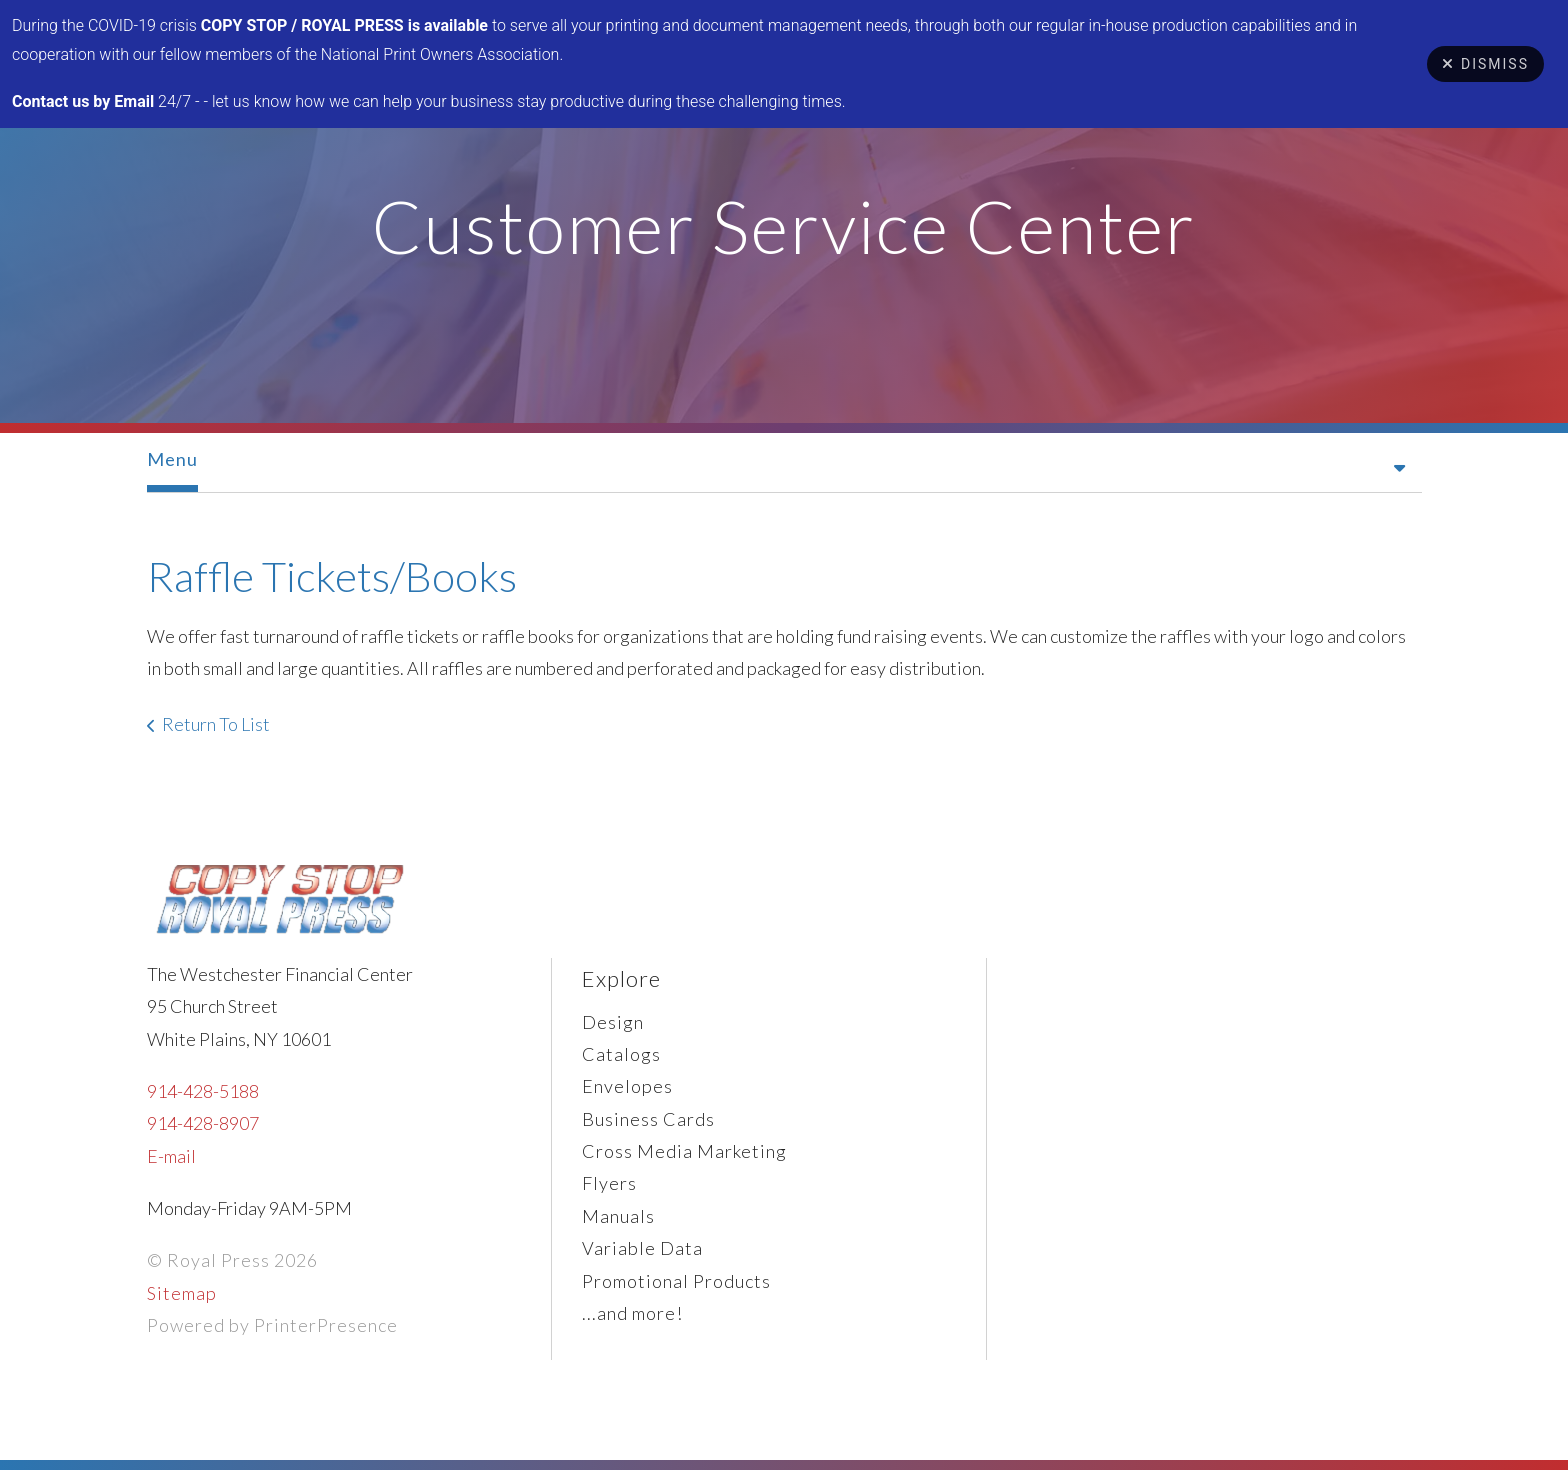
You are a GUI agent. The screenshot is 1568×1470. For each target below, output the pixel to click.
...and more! (632, 1313)
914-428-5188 (203, 1091)
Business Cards (648, 1119)
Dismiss (1485, 64)
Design (613, 1022)
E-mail (171, 1156)
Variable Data (642, 1248)
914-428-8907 (203, 1123)
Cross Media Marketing (684, 1151)
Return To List (216, 724)
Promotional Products (676, 1281)
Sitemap (182, 1293)
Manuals (618, 1216)
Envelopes (627, 1086)
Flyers (609, 1183)
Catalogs (621, 1054)
